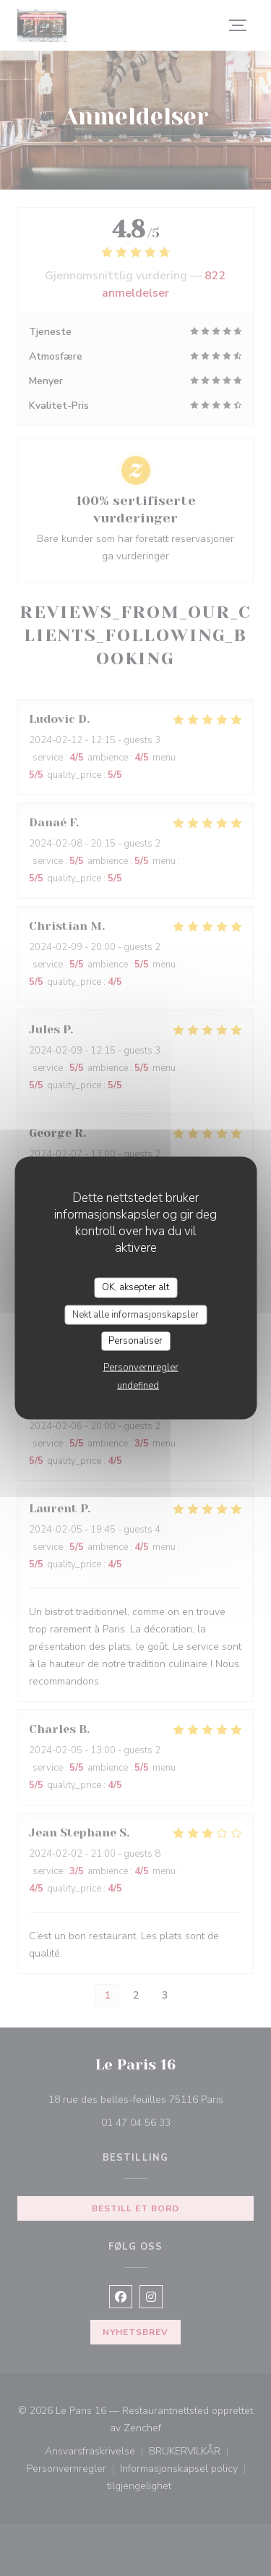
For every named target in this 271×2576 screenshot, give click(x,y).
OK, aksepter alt (135, 1287)
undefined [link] (138, 1384)
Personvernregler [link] (140, 1366)
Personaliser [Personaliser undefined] (135, 1340)
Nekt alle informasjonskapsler (135, 1314)
